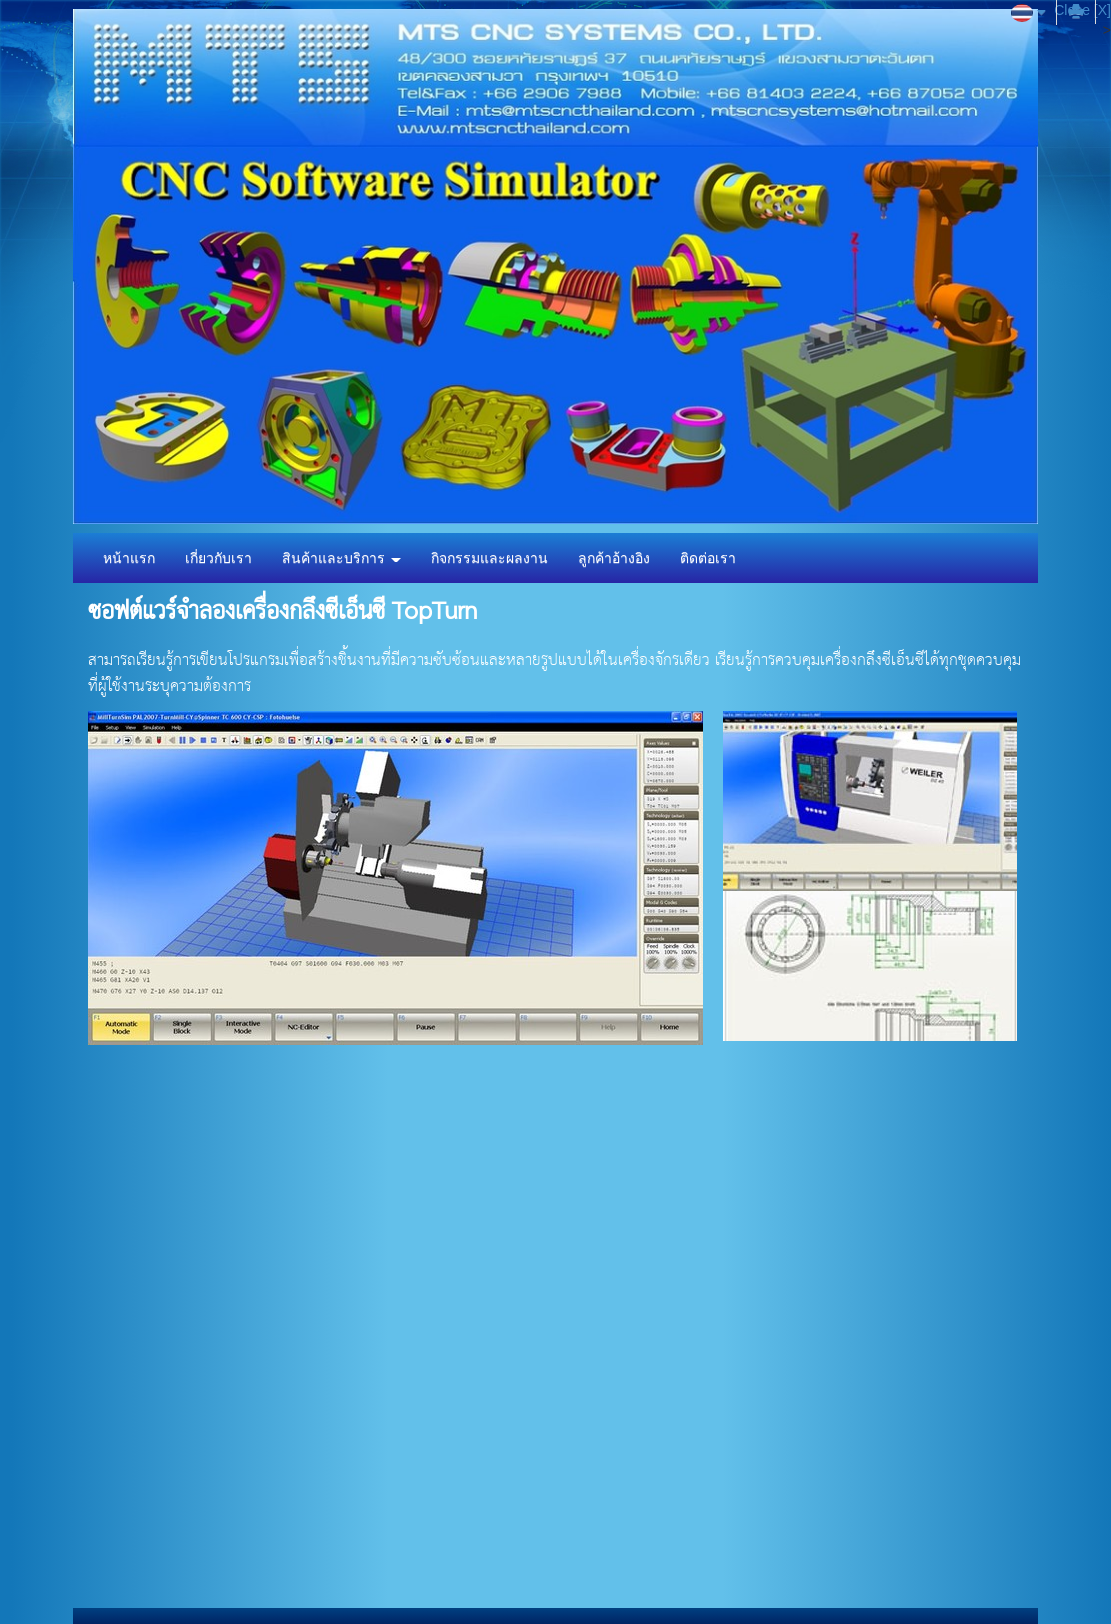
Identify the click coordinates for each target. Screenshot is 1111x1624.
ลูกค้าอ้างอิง (614, 558)
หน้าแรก (129, 558)
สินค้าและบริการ (341, 558)
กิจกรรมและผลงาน (489, 558)
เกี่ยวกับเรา (218, 558)
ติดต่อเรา (708, 558)
